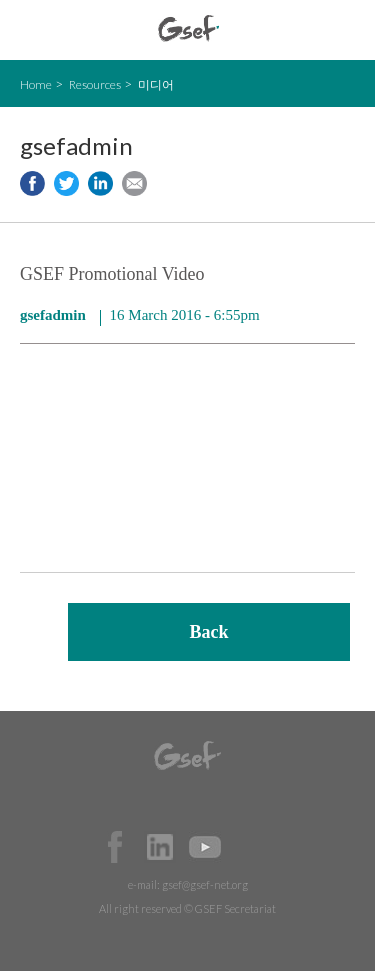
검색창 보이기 (342, 30)
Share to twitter (66, 183)
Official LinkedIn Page (160, 847)
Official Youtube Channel (205, 847)
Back (208, 632)
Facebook (115, 847)
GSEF (188, 28)
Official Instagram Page (250, 847)
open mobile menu (30, 30)
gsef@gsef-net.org (205, 884)
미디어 (156, 84)
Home (36, 84)
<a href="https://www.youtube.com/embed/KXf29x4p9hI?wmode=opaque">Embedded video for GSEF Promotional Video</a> (187, 463)
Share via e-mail (134, 183)
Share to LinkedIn (100, 183)
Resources (95, 84)
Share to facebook (32, 183)
